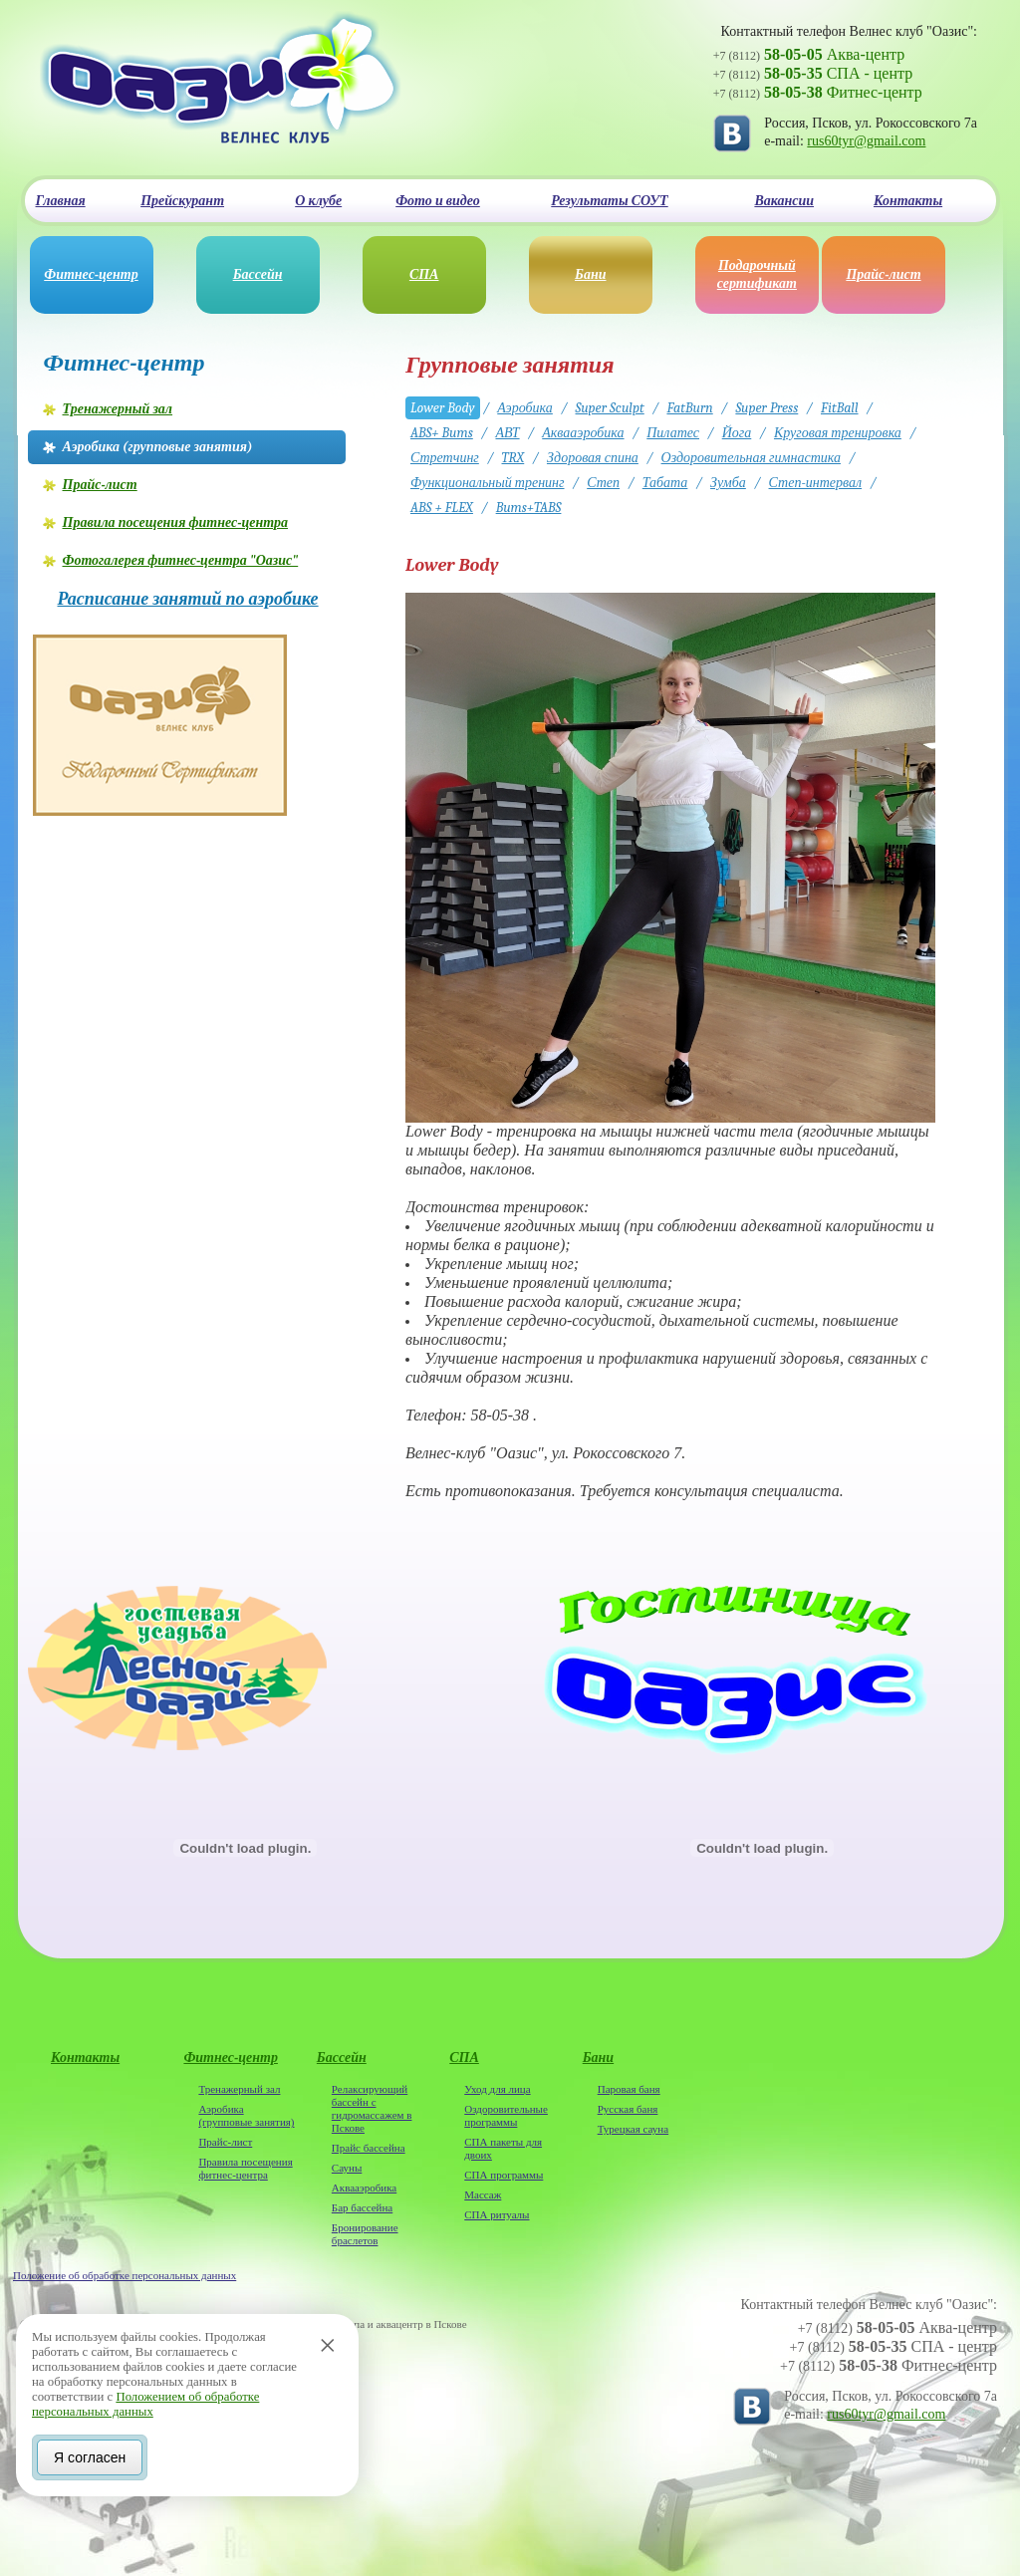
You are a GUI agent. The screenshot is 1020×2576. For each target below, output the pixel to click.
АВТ (507, 432)
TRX (513, 457)
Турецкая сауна (633, 2129)
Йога (737, 432)
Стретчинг (444, 457)
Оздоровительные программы (506, 2115)
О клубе (318, 200)
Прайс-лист (883, 274)
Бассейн (258, 274)
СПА (424, 274)
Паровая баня (629, 2089)
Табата (665, 482)
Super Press (766, 407)
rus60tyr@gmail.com (866, 140)
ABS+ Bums (441, 432)
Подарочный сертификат (757, 274)
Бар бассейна (362, 2207)
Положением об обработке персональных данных (145, 2404)
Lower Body (442, 407)
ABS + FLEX (441, 507)
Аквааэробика (583, 432)
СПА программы (503, 2175)
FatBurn (689, 407)
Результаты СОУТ (609, 200)
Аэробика (525, 407)
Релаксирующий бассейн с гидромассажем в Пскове (372, 2108)
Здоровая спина (592, 457)
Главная (61, 200)
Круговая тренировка (837, 432)
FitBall (840, 407)
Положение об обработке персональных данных (124, 2275)
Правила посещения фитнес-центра (245, 2168)
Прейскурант (182, 200)
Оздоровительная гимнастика (751, 457)
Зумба (728, 482)
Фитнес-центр (90, 274)
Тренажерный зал (239, 2089)
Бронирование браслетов (365, 2233)
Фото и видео (437, 200)
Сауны (347, 2168)
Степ (603, 482)
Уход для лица (497, 2089)
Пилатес (672, 432)
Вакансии (784, 200)
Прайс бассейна (368, 2148)
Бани (590, 274)
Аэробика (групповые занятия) (246, 2115)
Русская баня (628, 2109)
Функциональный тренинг (487, 482)
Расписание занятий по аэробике (188, 600)
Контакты (908, 200)
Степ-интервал (816, 482)
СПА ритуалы (496, 2214)
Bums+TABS (529, 507)
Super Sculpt (610, 407)
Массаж (482, 2194)
